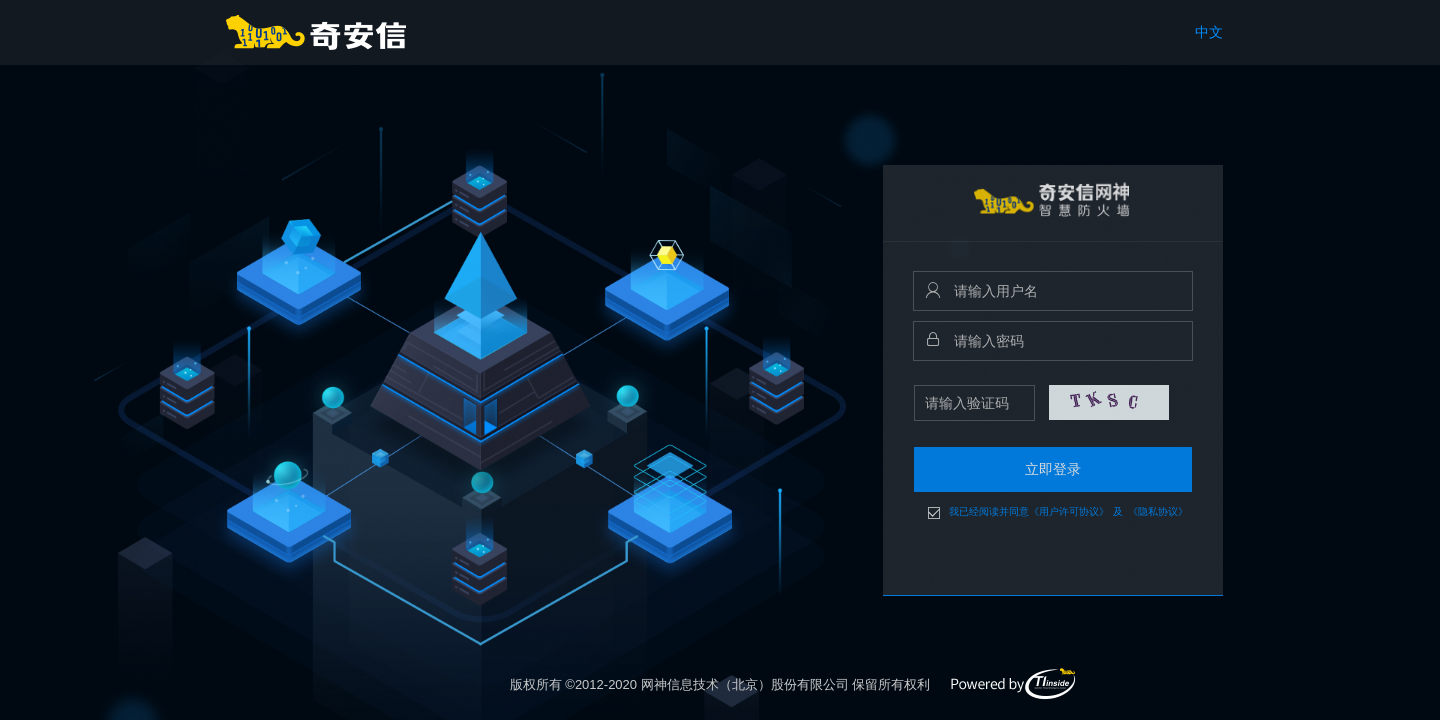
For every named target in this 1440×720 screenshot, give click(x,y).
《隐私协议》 (1158, 512)
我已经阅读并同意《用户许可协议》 (1029, 512)
